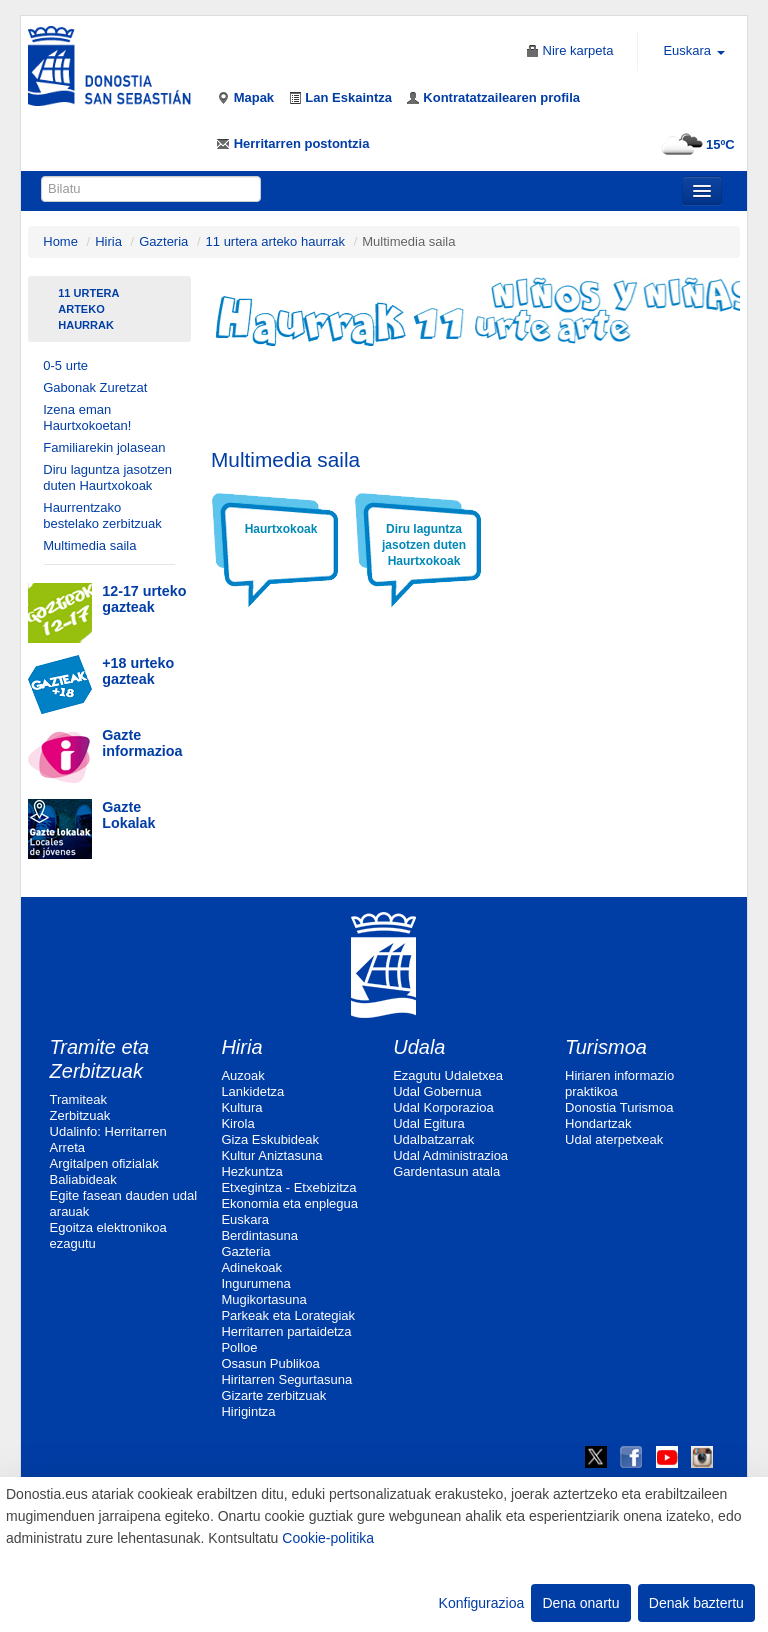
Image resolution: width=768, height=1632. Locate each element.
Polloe (239, 1347)
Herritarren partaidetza (286, 1331)
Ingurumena (255, 1283)
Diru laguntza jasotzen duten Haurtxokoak (107, 477)
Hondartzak (598, 1123)
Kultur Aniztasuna (271, 1155)
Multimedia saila (89, 545)
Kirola (237, 1123)
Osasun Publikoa (270, 1363)
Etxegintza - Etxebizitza (288, 1187)
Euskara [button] (693, 50)
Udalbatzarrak (433, 1139)
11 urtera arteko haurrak (275, 241)
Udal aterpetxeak (614, 1139)
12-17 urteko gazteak (144, 599)
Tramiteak (78, 1099)
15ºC (695, 144)
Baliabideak (83, 1179)
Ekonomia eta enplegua (289, 1203)
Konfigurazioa (482, 1603)
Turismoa (606, 1047)
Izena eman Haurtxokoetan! (87, 417)
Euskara (245, 1219)
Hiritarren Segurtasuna (286, 1379)
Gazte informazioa (142, 743)
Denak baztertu (696, 1603)
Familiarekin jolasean (104, 447)
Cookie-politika (328, 1538)
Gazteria (163, 241)
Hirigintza (248, 1411)
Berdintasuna (259, 1235)
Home (60, 241)
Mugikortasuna (263, 1299)
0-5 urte (65, 365)
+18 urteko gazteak (138, 671)
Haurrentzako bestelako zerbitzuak (102, 515)
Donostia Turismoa (619, 1107)
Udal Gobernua (437, 1091)
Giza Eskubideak (270, 1139)
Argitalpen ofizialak (104, 1163)
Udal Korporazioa (443, 1107)
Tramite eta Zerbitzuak (100, 1059)
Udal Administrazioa (450, 1155)
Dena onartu (580, 1603)
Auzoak (242, 1075)
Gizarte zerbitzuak (273, 1395)
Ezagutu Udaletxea (448, 1075)
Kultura (241, 1107)
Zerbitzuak (80, 1115)
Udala (419, 1047)
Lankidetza (252, 1091)
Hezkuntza (251, 1171)
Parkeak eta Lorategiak (288, 1315)
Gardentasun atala (446, 1171)
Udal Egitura (429, 1123)
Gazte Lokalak (128, 815)
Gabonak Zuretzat (95, 387)
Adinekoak (251, 1267)
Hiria (108, 241)
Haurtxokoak (281, 529)
